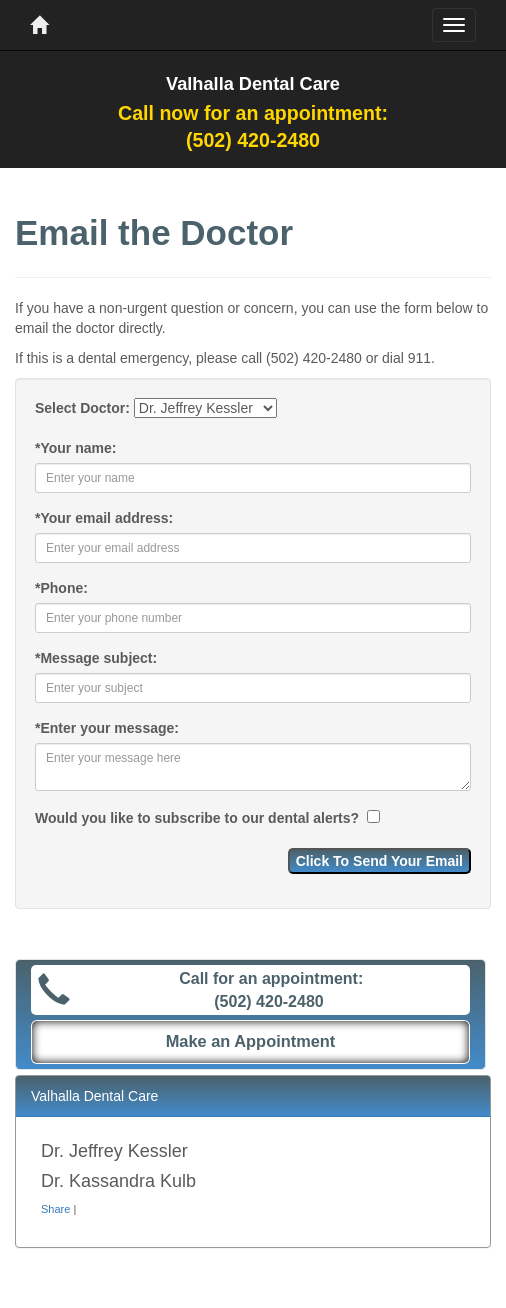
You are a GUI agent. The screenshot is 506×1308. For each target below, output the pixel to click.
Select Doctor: (82, 408)
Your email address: (104, 518)
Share (55, 1209)
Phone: (61, 588)
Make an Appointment (251, 1041)
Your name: (75, 448)
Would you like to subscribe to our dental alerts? (199, 818)
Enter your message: (107, 728)
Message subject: (96, 658)
